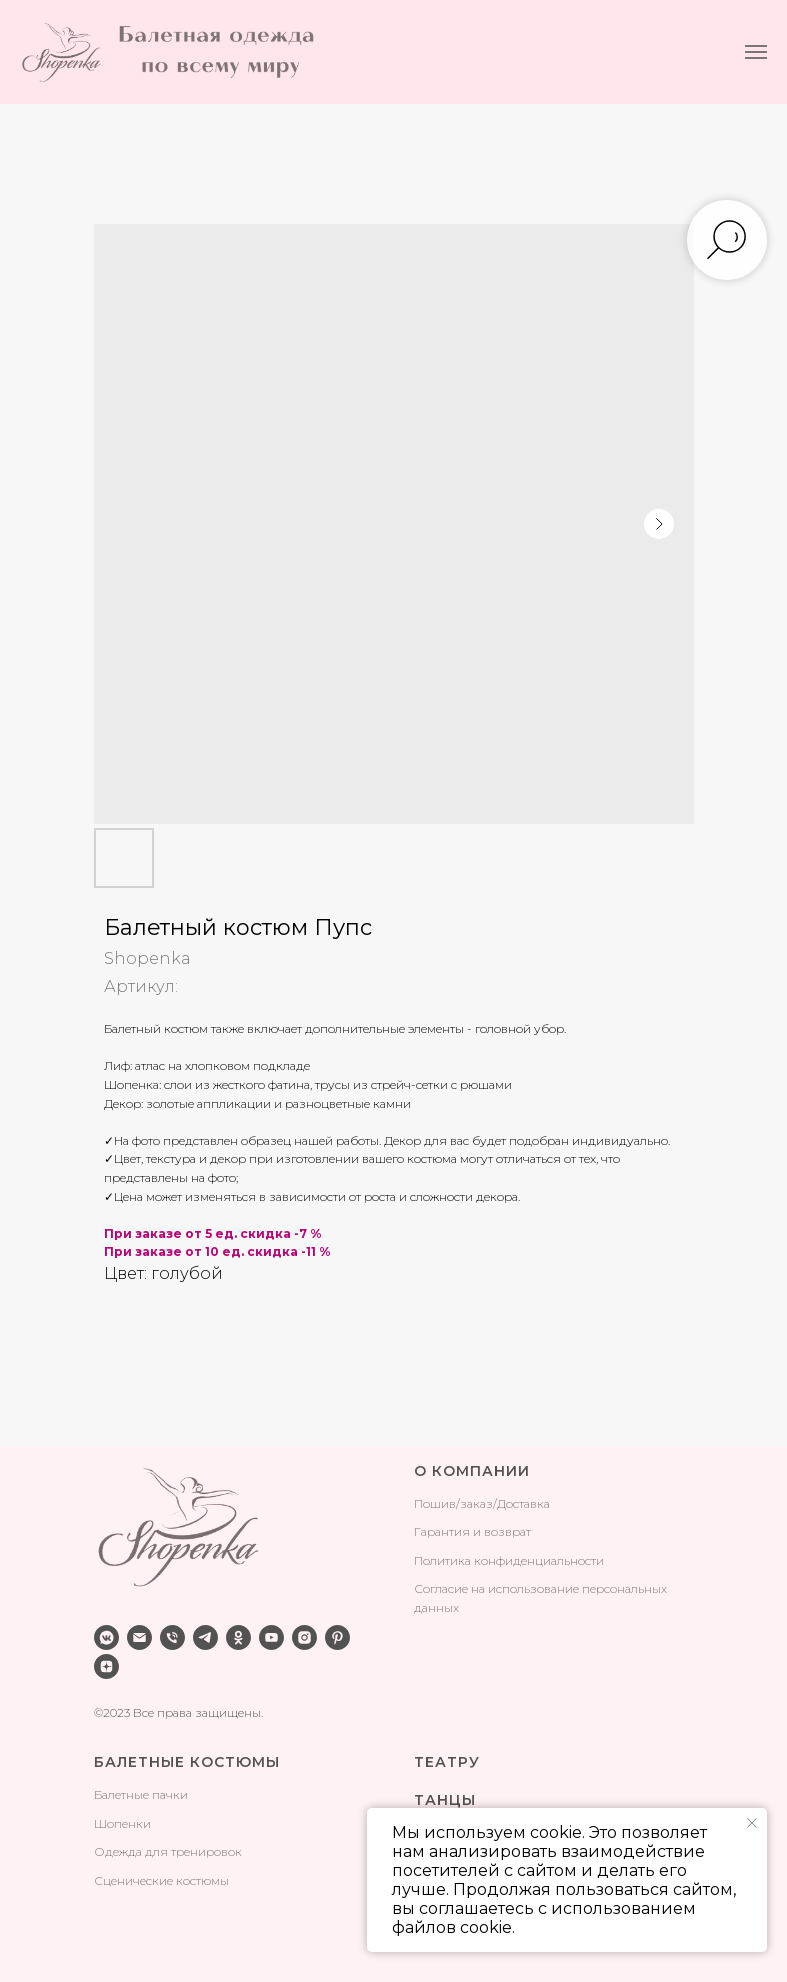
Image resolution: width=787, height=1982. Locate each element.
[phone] (172, 1637)
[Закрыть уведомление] (752, 1823)
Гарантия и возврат (472, 1531)
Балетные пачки (141, 1794)
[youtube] (271, 1637)
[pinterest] (337, 1637)
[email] (139, 1637)
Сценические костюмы (161, 1880)
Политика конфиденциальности (509, 1560)
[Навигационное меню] (756, 52)
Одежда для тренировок (168, 1851)
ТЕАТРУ (447, 1762)
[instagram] (304, 1637)
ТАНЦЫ (445, 1800)
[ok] (238, 1637)
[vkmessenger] (106, 1637)
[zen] (106, 1666)
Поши (431, 1503)
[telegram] (205, 1637)
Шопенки (122, 1823)
